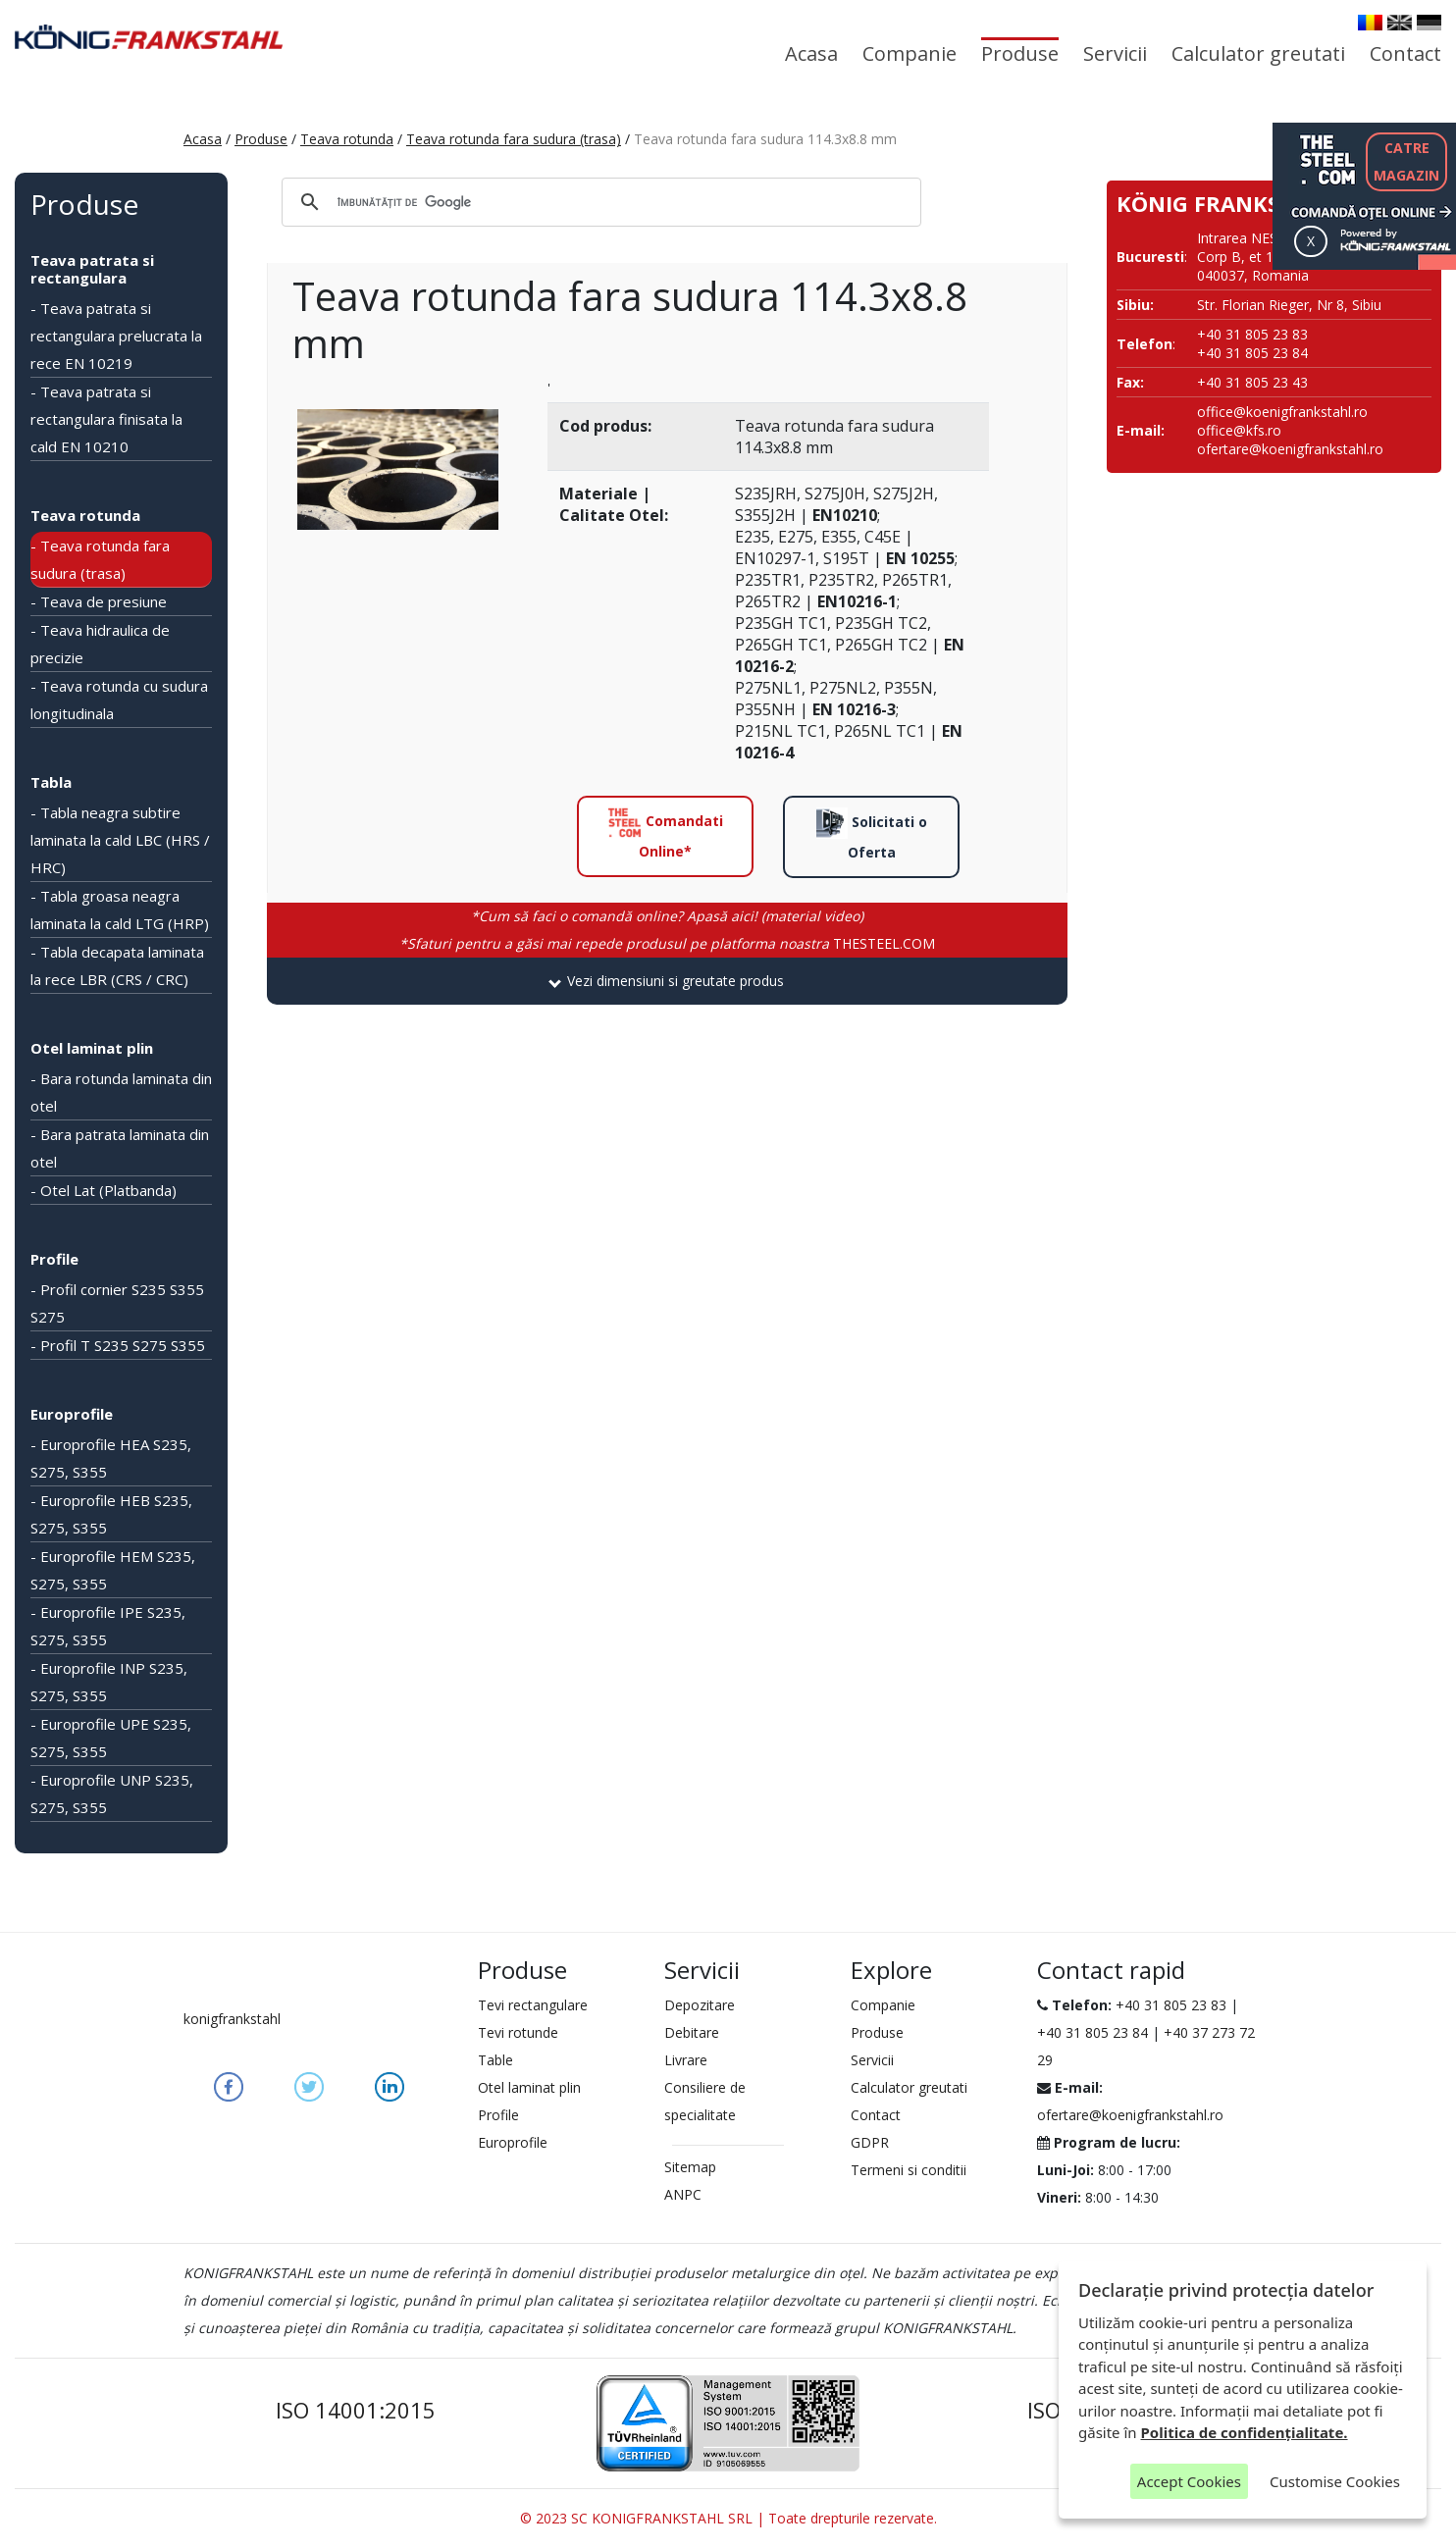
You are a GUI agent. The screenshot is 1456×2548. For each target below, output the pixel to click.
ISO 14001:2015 (356, 2409)
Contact (1405, 53)
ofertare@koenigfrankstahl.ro (1290, 449)
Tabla (51, 782)
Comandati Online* (665, 833)
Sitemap (690, 2167)
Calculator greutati (1258, 53)
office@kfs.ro (1239, 430)
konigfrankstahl (232, 2018)
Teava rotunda (346, 139)
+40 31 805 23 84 (1092, 2032)
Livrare (685, 2060)
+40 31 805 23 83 (1171, 2005)
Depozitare (699, 2005)
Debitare (691, 2032)
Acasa (811, 53)
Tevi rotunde (518, 2032)
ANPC (683, 2194)
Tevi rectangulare (533, 2005)
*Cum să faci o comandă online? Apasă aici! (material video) (667, 916)
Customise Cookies (1335, 2481)
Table (495, 2060)
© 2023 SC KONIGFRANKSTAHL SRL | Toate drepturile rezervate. (728, 2518)
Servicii (1115, 53)
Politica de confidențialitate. (1244, 2432)
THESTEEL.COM (667, 943)
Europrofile (71, 1414)
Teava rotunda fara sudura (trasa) (513, 139)
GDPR (870, 2142)
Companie (909, 53)
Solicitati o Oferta (871, 834)
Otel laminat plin (91, 1048)
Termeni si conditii (908, 2169)
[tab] (667, 981)
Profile (54, 1259)
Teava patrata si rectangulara (92, 268)
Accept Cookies (1189, 2481)
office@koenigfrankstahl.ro (1282, 411)
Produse (1020, 53)
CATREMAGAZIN (1406, 161)
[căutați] (598, 202)
